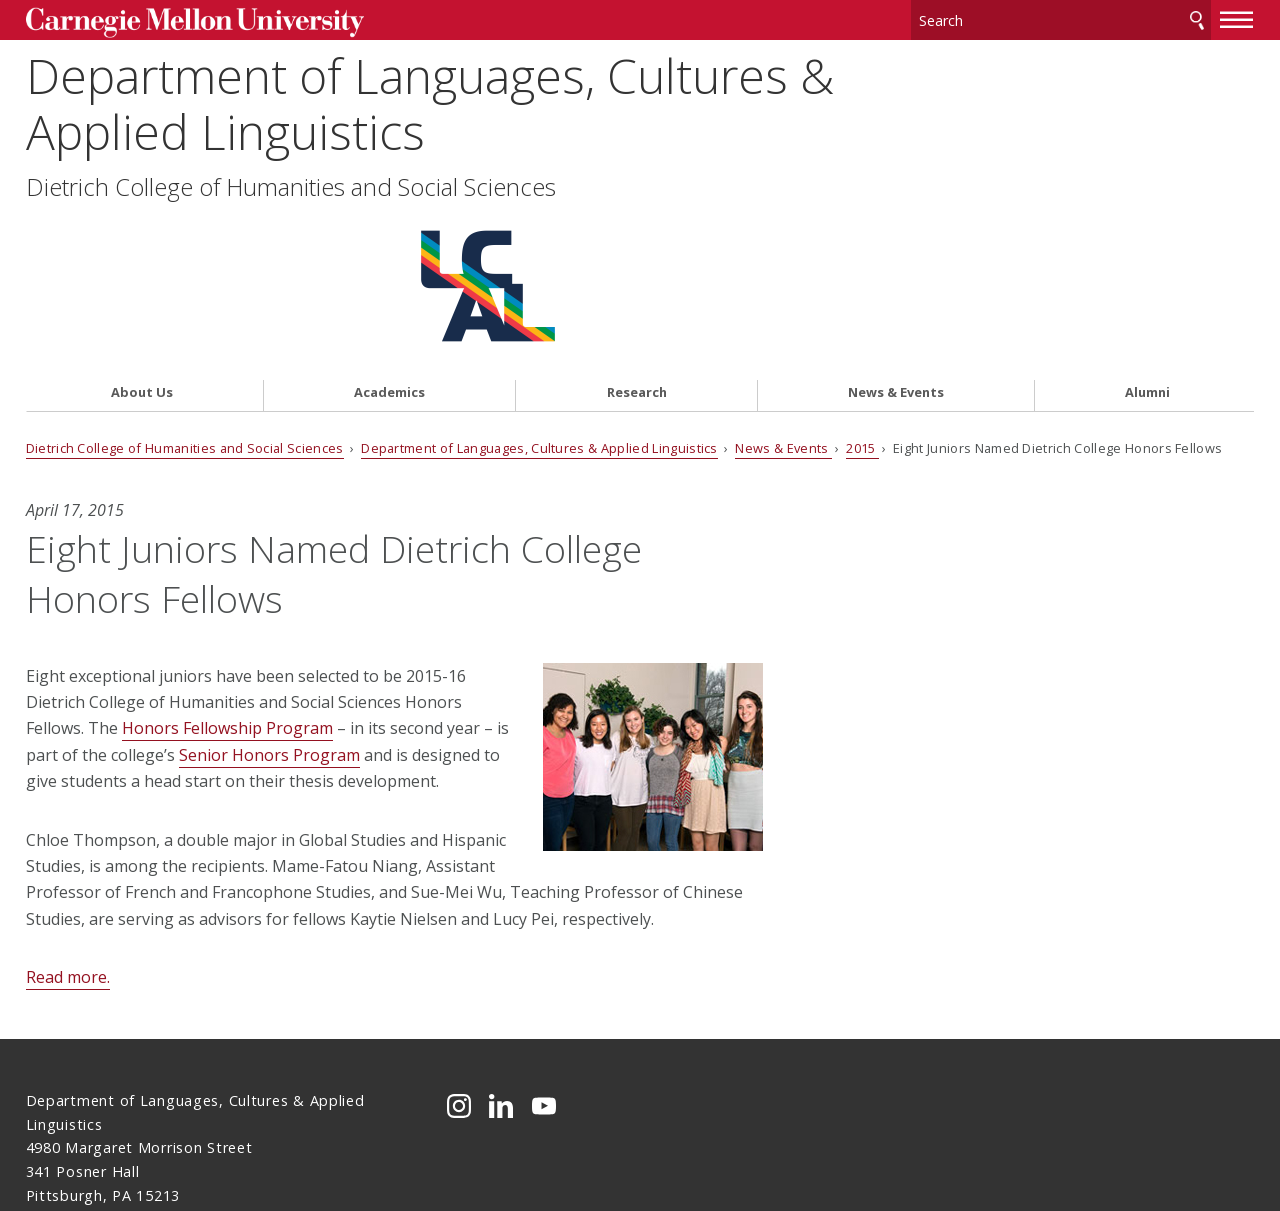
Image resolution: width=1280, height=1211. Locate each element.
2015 (862, 291)
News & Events (896, 236)
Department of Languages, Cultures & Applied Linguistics (430, 104)
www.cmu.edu (181, 1124)
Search (1197, 19)
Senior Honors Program (269, 599)
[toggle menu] (1237, 18)
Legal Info (62, 1124)
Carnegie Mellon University (179, 21)
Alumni (1147, 236)
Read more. (68, 821)
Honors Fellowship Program (227, 572)
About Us (142, 236)
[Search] (1061, 19)
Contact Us (66, 1086)
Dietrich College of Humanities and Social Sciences (291, 187)
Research (637, 236)
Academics (389, 236)
